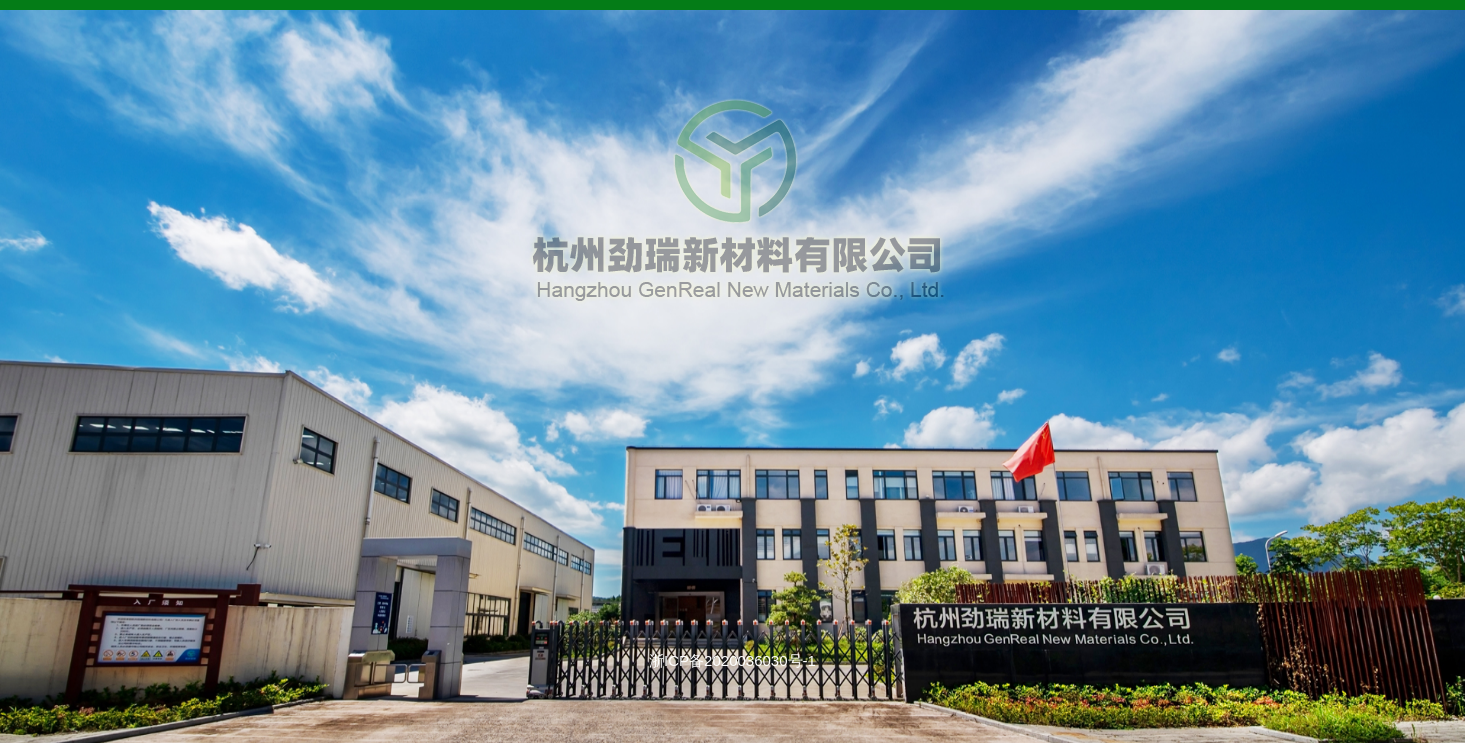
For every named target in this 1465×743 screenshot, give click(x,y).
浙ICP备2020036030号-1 (732, 660)
